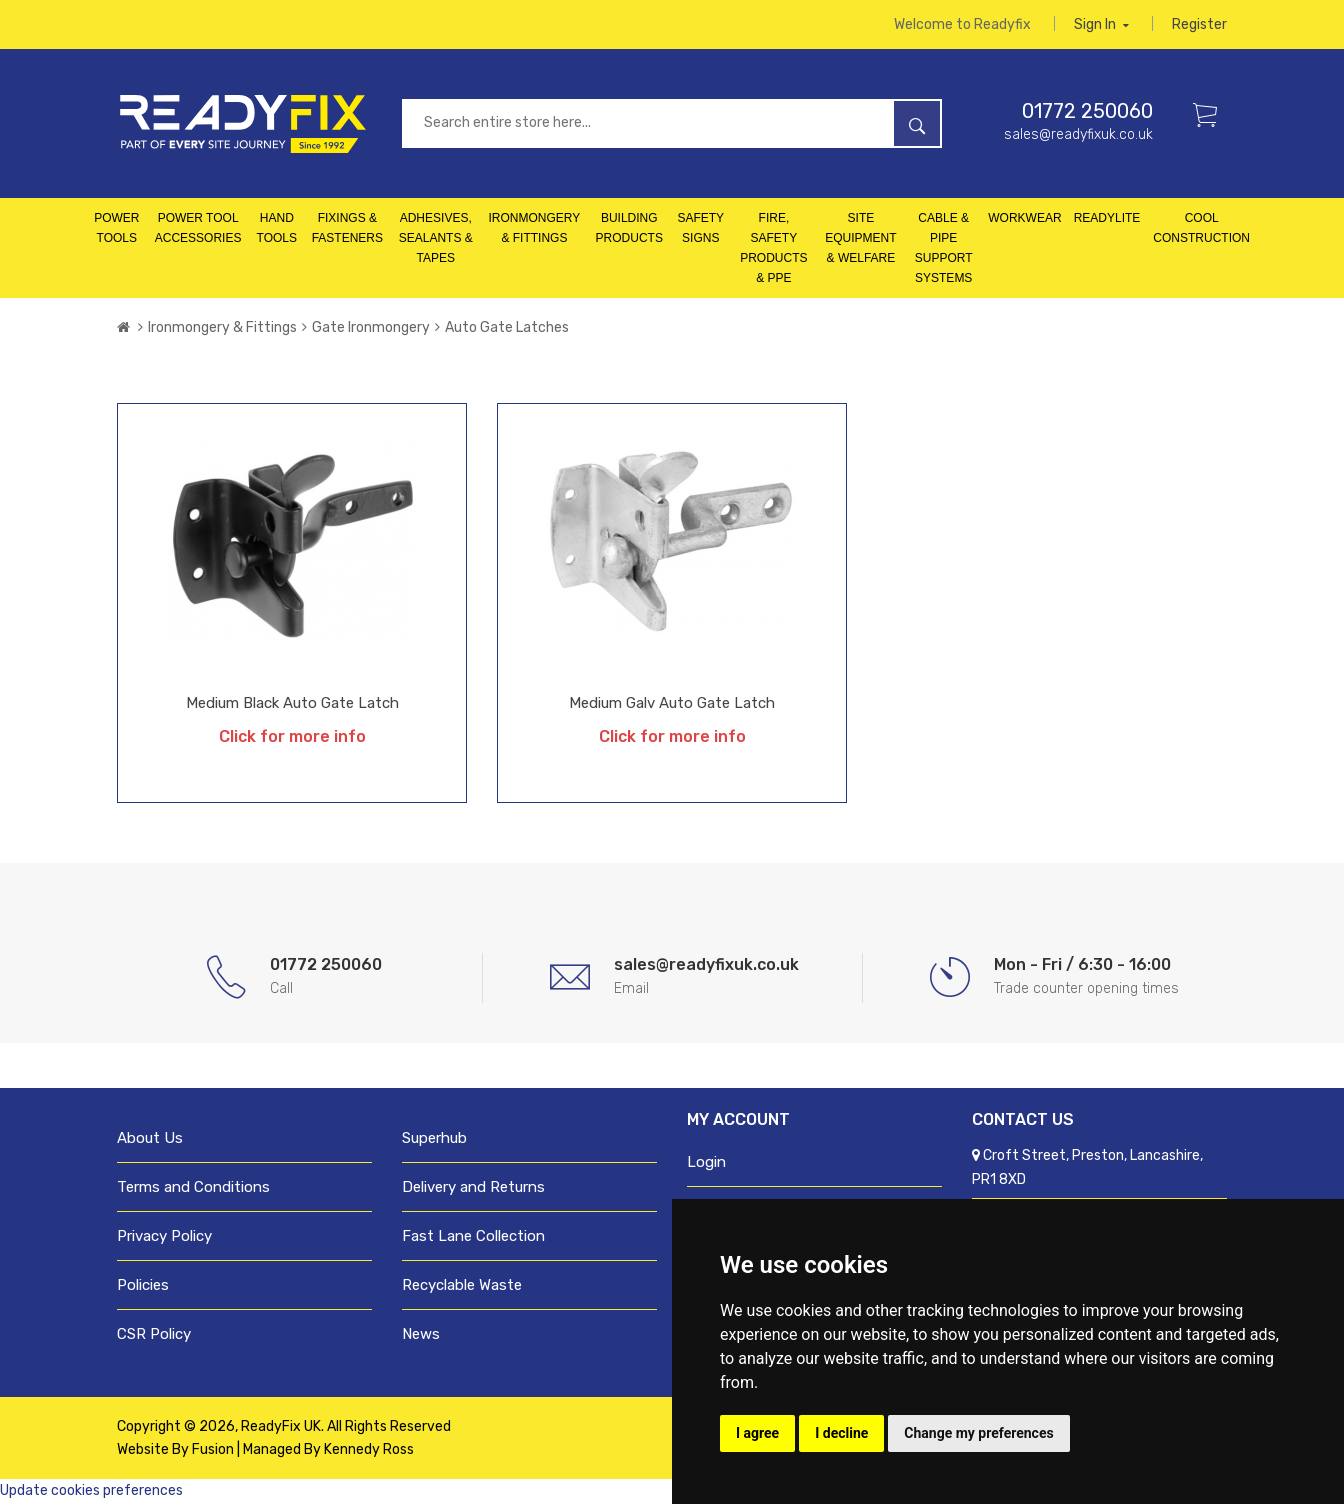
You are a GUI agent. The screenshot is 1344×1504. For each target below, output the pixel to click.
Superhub (434, 1139)
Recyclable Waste (462, 1286)
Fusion (213, 1450)
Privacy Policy (164, 1237)
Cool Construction (1201, 229)
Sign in (1101, 24)
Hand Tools (277, 229)
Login (706, 1163)
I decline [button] (841, 1433)
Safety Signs (700, 229)
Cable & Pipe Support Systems (944, 249)
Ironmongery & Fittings (535, 229)
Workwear (1024, 219)
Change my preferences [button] (978, 1433)
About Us (150, 1139)
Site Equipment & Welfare (860, 239)
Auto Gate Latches (507, 328)
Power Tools (116, 229)
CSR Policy (154, 1335)
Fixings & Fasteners (347, 229)
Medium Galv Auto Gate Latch (672, 704)
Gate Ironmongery (371, 328)
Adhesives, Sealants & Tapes (436, 239)
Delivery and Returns (473, 1188)
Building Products (629, 229)
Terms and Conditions (193, 1188)
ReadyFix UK (281, 1427)
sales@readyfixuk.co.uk (1078, 135)
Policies (143, 1286)
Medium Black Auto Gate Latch (292, 704)
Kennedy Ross (369, 1450)
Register (1199, 24)
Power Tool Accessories (198, 229)
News (421, 1335)
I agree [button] (757, 1433)
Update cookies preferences (91, 1491)
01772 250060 (1087, 112)
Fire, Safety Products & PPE (773, 249)
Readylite (1107, 219)
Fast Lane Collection (473, 1237)
